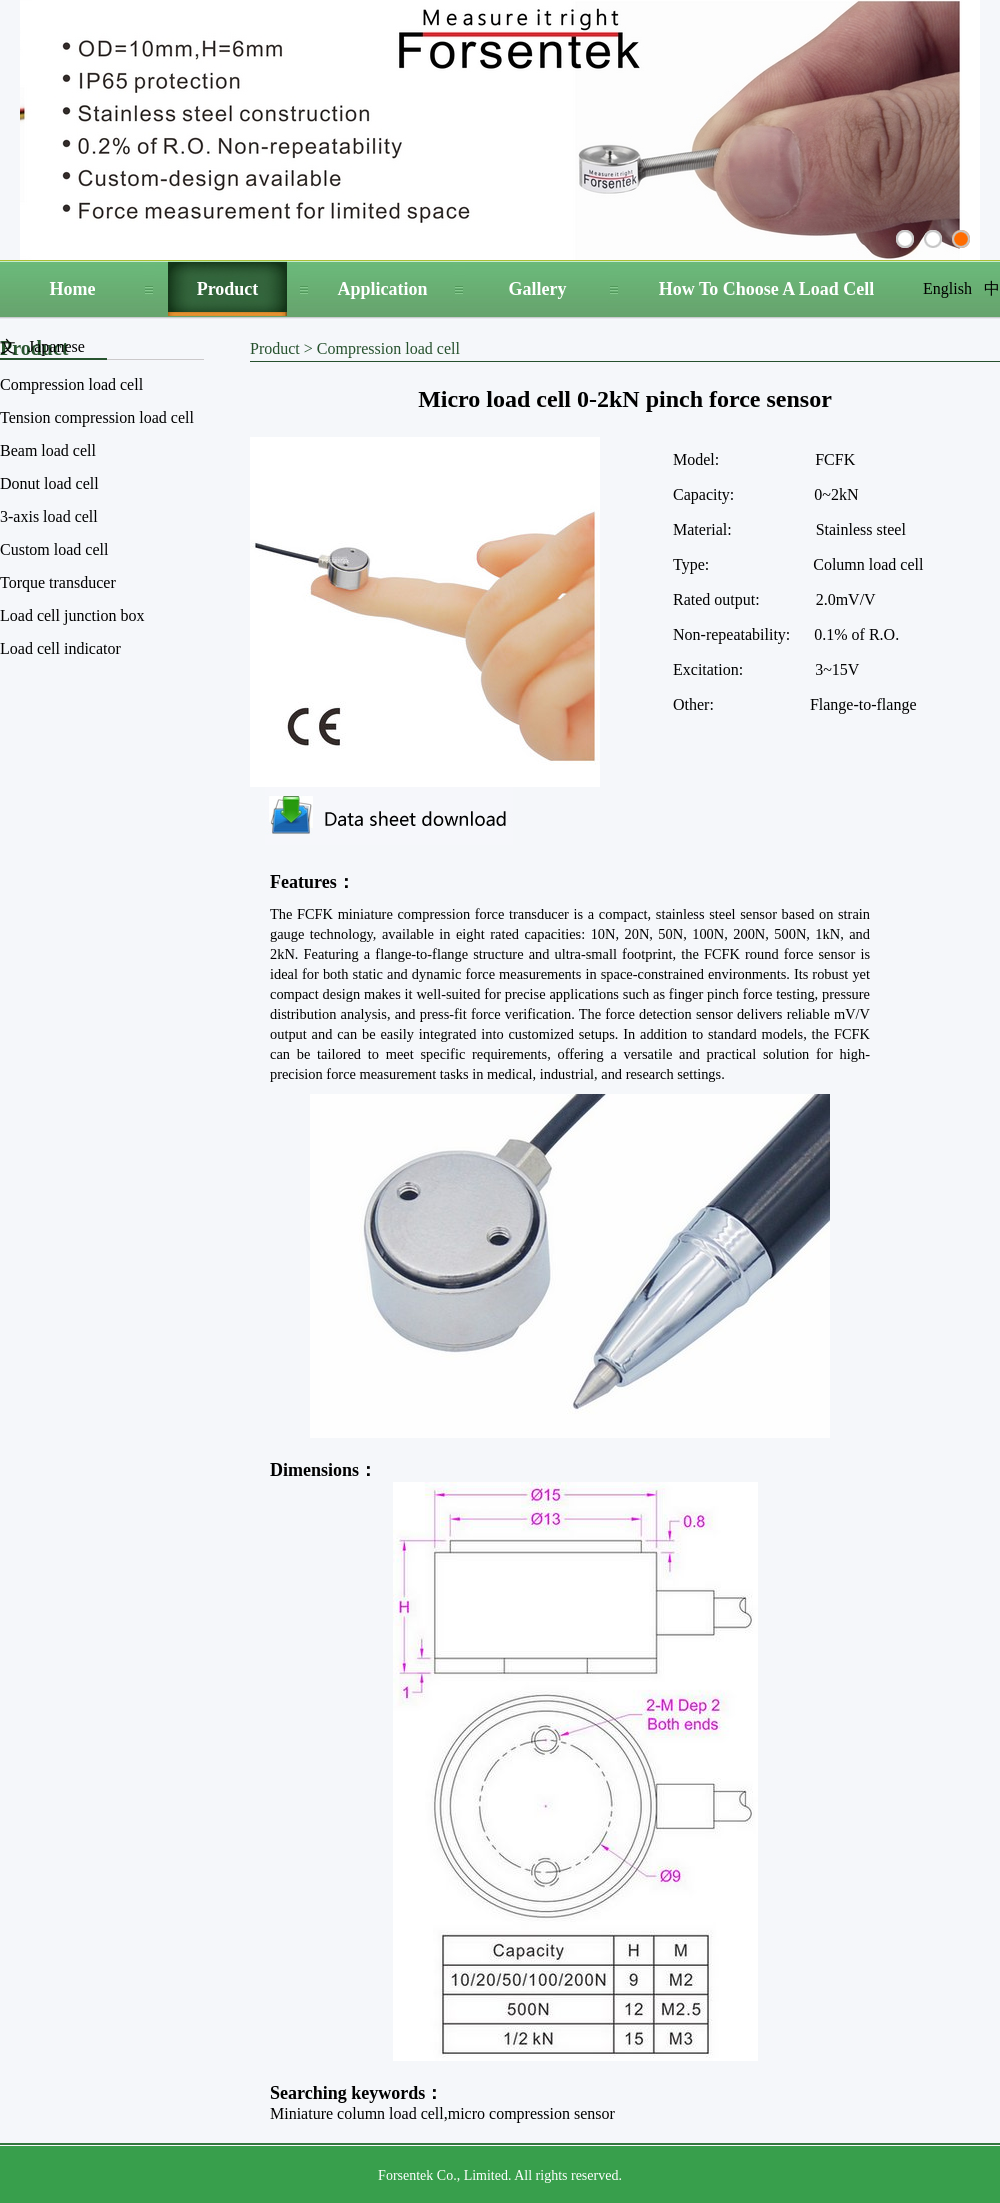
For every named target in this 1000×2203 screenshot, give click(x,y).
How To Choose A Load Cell (767, 289)
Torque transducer (58, 582)
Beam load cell (48, 450)
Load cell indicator (60, 648)
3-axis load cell (49, 516)
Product (228, 289)
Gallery (538, 289)
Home (73, 289)
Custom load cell (54, 549)
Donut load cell (49, 483)
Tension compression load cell (97, 417)
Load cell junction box (72, 615)
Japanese (56, 346)
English (947, 288)
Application (382, 289)
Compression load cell (71, 384)
